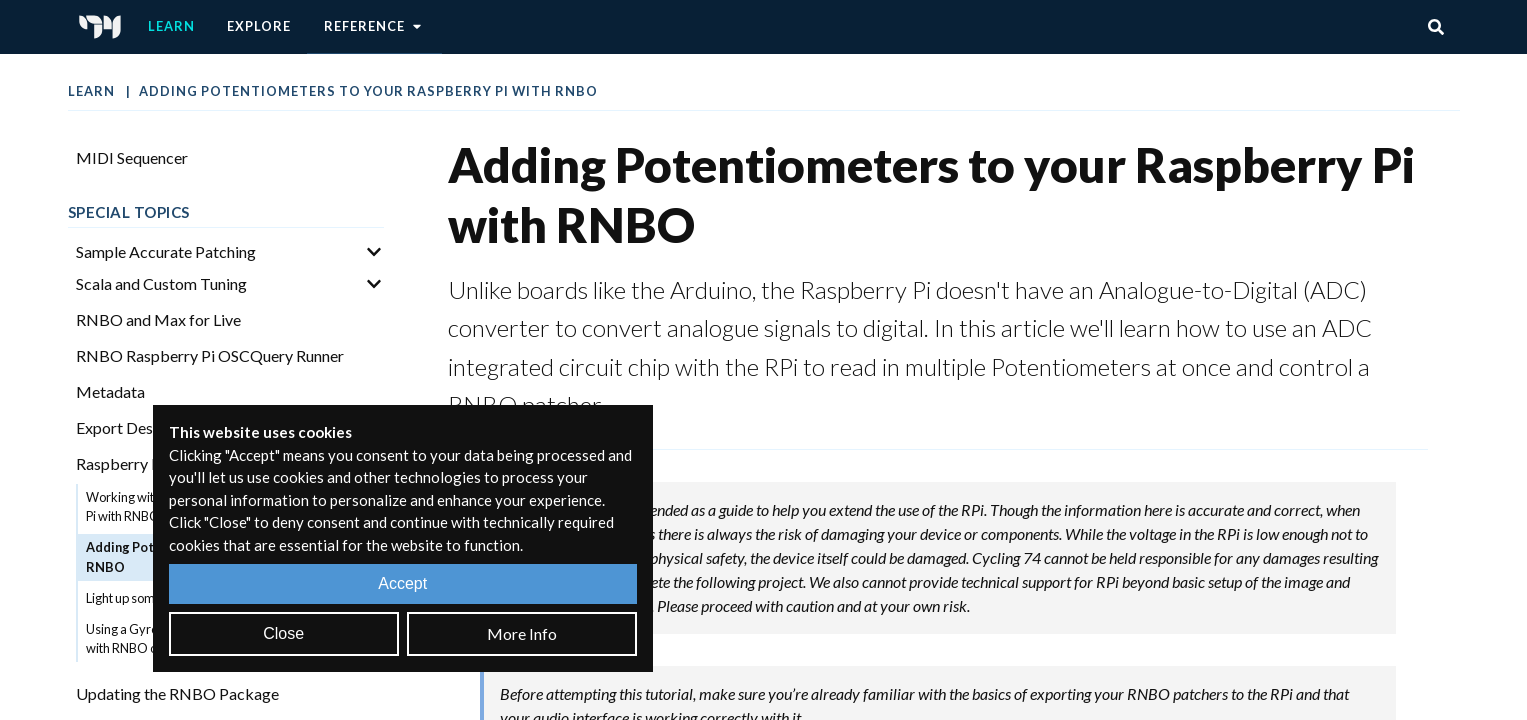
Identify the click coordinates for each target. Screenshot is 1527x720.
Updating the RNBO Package (177, 693)
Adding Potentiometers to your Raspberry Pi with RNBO (368, 91)
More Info (522, 633)
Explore (259, 26)
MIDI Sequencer (132, 157)
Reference (374, 27)
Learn (171, 26)
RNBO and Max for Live (158, 319)
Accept (402, 583)
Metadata (110, 391)
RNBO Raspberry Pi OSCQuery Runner (210, 355)
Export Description (141, 427)
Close (283, 633)
